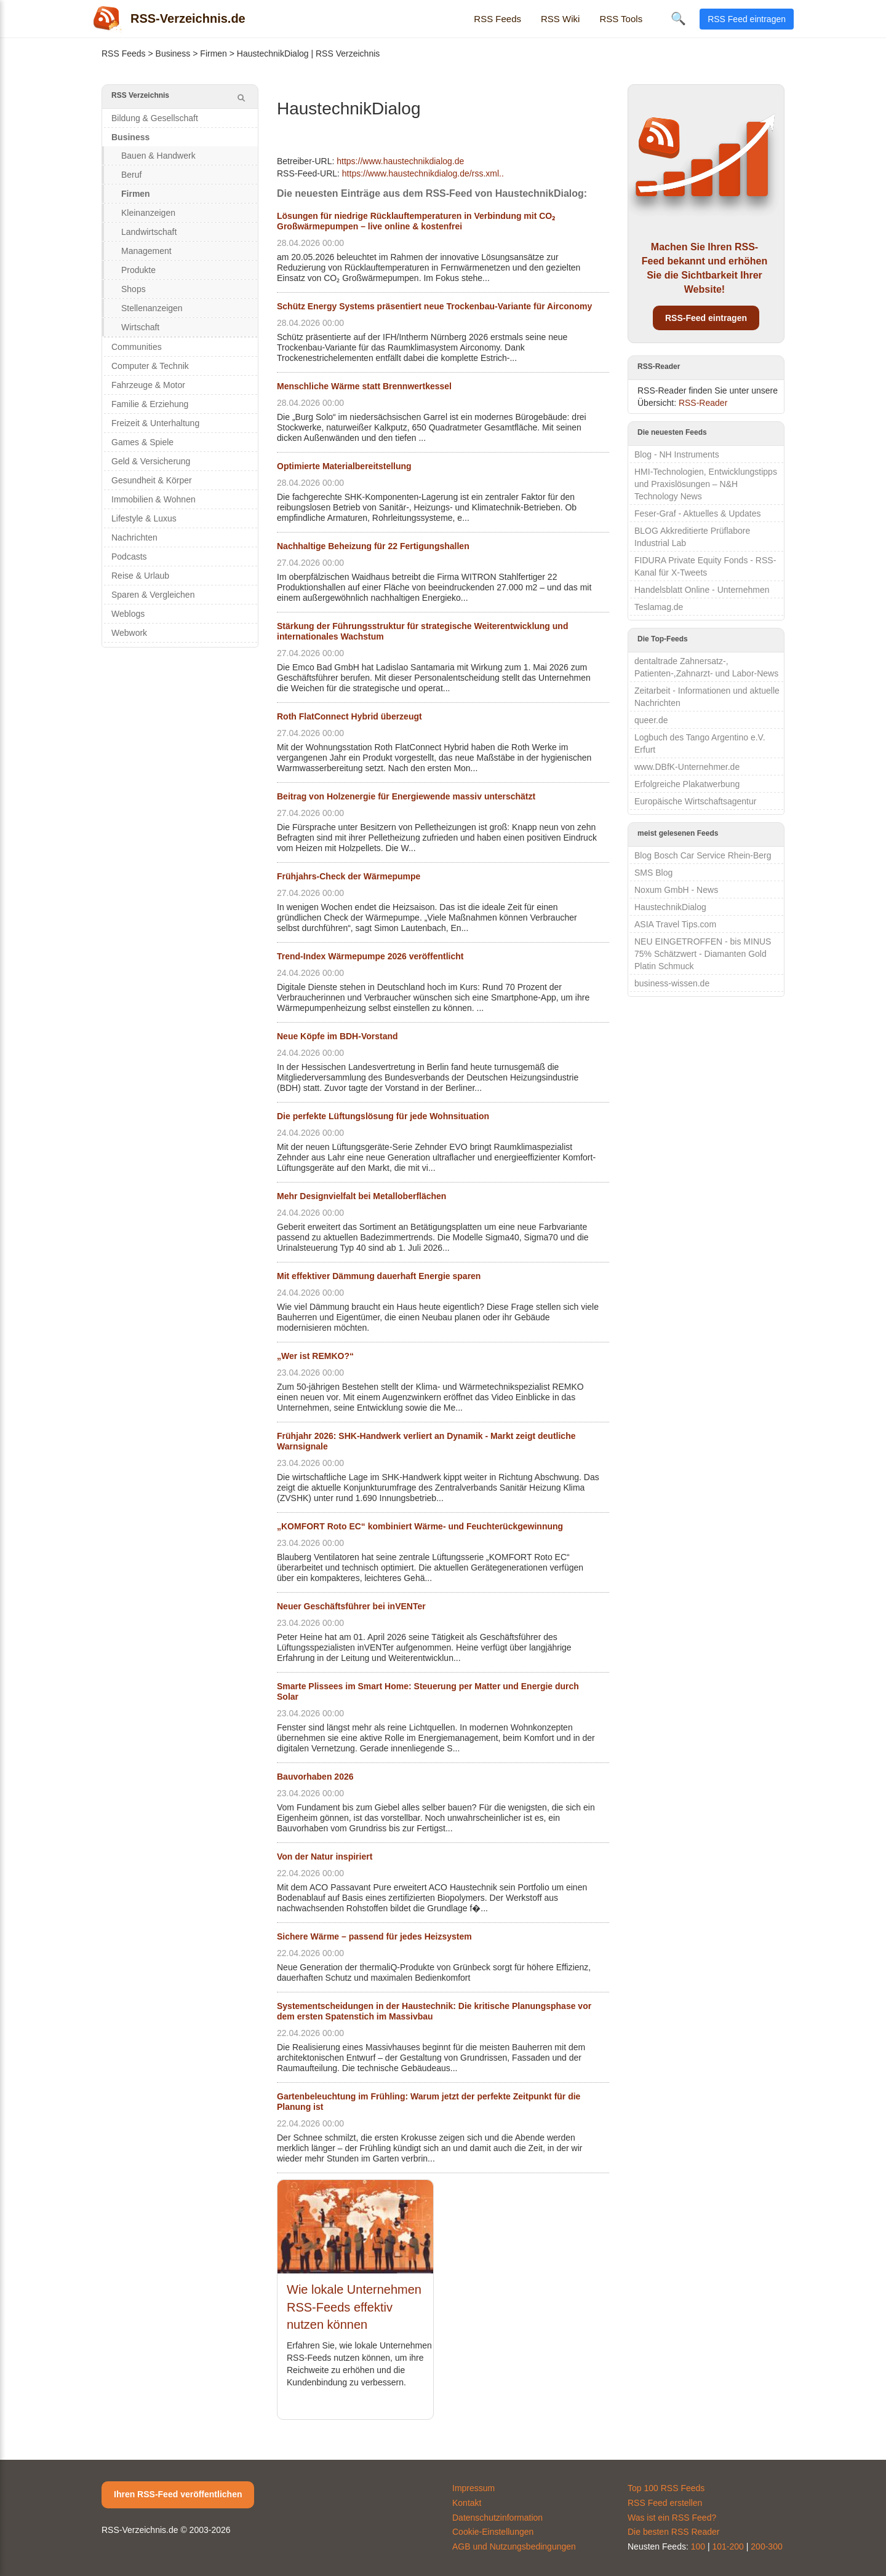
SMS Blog (653, 873)
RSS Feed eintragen (747, 19)
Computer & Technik (150, 366)
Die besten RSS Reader (673, 2532)
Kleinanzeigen (148, 213)
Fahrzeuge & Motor (148, 385)
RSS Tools (620, 19)
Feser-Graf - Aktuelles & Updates (697, 513)
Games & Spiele (142, 442)
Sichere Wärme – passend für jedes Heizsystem (374, 1936)
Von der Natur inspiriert (324, 1856)
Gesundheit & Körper (151, 480)
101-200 (728, 2546)
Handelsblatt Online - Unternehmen (701, 590)
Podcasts (129, 556)
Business (173, 53)
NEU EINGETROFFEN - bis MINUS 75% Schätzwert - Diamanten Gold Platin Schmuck (702, 954)
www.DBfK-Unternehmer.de (687, 767)
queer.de (651, 720)
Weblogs (128, 614)
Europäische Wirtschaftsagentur (695, 801)
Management (146, 251)
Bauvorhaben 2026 (315, 1776)
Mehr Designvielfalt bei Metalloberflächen (361, 1196)
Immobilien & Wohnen (153, 499)
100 (698, 2546)
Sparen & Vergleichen (152, 595)
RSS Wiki (560, 19)
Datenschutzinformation (497, 2517)
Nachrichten (134, 537)
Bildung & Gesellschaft (154, 118)
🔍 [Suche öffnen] (678, 18)
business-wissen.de (671, 983)
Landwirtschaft (149, 232)
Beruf (131, 175)
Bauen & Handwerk (158, 156)
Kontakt (466, 2503)
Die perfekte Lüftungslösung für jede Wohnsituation (383, 1116)
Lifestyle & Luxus (144, 518)
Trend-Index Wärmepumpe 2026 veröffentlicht (370, 956)
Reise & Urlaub (140, 576)
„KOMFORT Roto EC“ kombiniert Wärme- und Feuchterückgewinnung (420, 1526)
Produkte (138, 270)
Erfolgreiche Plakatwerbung (687, 784)
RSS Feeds (497, 19)
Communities (136, 347)
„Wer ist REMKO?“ (315, 1356)
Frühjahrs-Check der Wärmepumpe (348, 876)
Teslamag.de (658, 607)
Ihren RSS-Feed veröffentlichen (178, 2494)
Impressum (473, 2488)
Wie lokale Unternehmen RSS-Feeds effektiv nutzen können (354, 2307)
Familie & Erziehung (149, 404)
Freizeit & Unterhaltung (155, 423)
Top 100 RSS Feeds (666, 2488)
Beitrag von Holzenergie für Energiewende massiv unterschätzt (406, 796)
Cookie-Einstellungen (492, 2532)
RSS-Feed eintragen (706, 318)
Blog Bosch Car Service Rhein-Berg (703, 855)
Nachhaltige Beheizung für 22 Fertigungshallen (373, 546)
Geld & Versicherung (150, 461)
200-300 (766, 2546)
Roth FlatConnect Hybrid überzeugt (349, 716)
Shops (133, 289)
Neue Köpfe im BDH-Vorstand (337, 1036)
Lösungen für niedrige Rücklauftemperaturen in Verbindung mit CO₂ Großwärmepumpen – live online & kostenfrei (416, 221)
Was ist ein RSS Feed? (672, 2517)
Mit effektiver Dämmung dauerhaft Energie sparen (379, 1276)
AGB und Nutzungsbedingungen (514, 2546)
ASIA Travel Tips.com (675, 924)
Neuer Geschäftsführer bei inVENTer (351, 1606)
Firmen (213, 53)
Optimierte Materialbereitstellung (344, 466)
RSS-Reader (703, 403)
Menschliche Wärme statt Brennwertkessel (364, 386)
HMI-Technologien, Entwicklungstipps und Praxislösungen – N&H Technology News (705, 484)
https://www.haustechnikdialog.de (400, 161)
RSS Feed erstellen (665, 2503)
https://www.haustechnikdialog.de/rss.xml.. (423, 173)
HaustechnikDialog (670, 907)
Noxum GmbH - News (676, 890)
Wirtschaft (140, 327)
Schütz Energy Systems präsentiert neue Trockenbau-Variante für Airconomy (434, 306)
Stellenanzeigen (152, 308)
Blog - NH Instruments (676, 454)
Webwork (129, 633)
